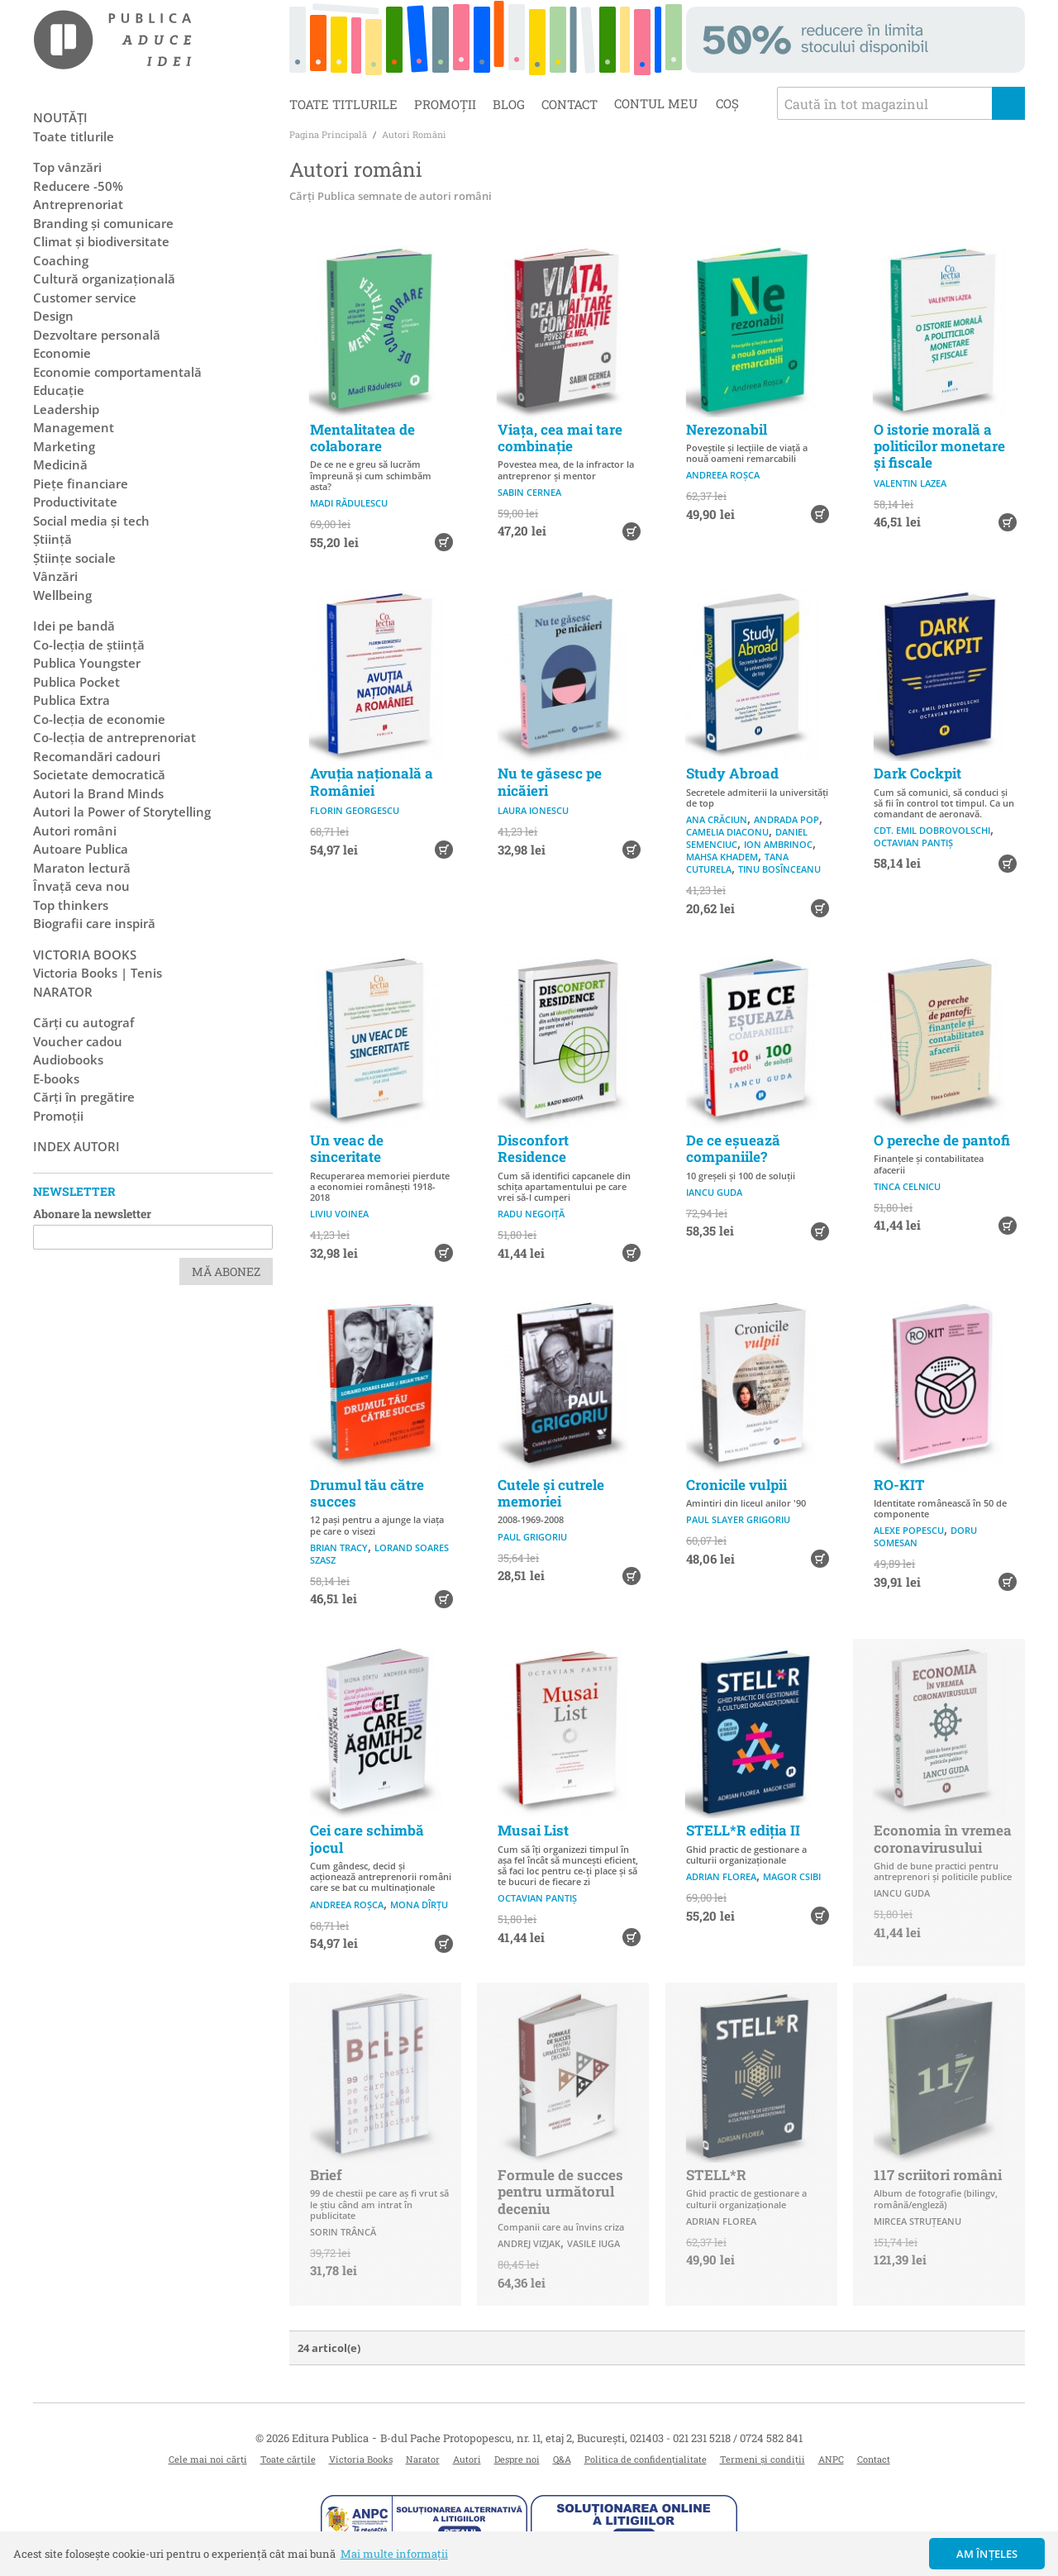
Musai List (533, 1830)
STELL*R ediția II (743, 1830)
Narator (423, 2459)
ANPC (831, 2459)
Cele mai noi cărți (208, 2459)
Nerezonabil (726, 429)
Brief (326, 2174)
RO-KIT (899, 1484)
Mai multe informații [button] (394, 2553)
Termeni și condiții (762, 2459)
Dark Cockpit (917, 773)
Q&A (562, 2459)
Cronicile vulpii (736, 1484)
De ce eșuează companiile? (733, 1148)
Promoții (445, 104)
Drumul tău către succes (367, 1493)
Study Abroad (732, 773)
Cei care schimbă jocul (367, 1838)
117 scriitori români (938, 2174)
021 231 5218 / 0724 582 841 (738, 2438)
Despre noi (517, 2459)
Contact (569, 104)
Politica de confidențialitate (645, 2459)
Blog (509, 104)
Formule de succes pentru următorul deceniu (560, 2191)
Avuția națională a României (371, 781)
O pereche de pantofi (942, 1140)
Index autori (76, 1146)
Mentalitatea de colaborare (362, 437)
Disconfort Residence (533, 1148)
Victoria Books (361, 2459)
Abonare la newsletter (92, 1213)
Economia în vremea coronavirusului (943, 1838)
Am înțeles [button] (987, 2553)
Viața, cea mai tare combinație (560, 437)
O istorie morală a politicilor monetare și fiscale (939, 446)
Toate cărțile (288, 2459)
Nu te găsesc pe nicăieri (550, 781)
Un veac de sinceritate (347, 1148)
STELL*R (716, 2174)
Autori (467, 2459)
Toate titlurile (343, 104)
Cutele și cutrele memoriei (551, 1493)
